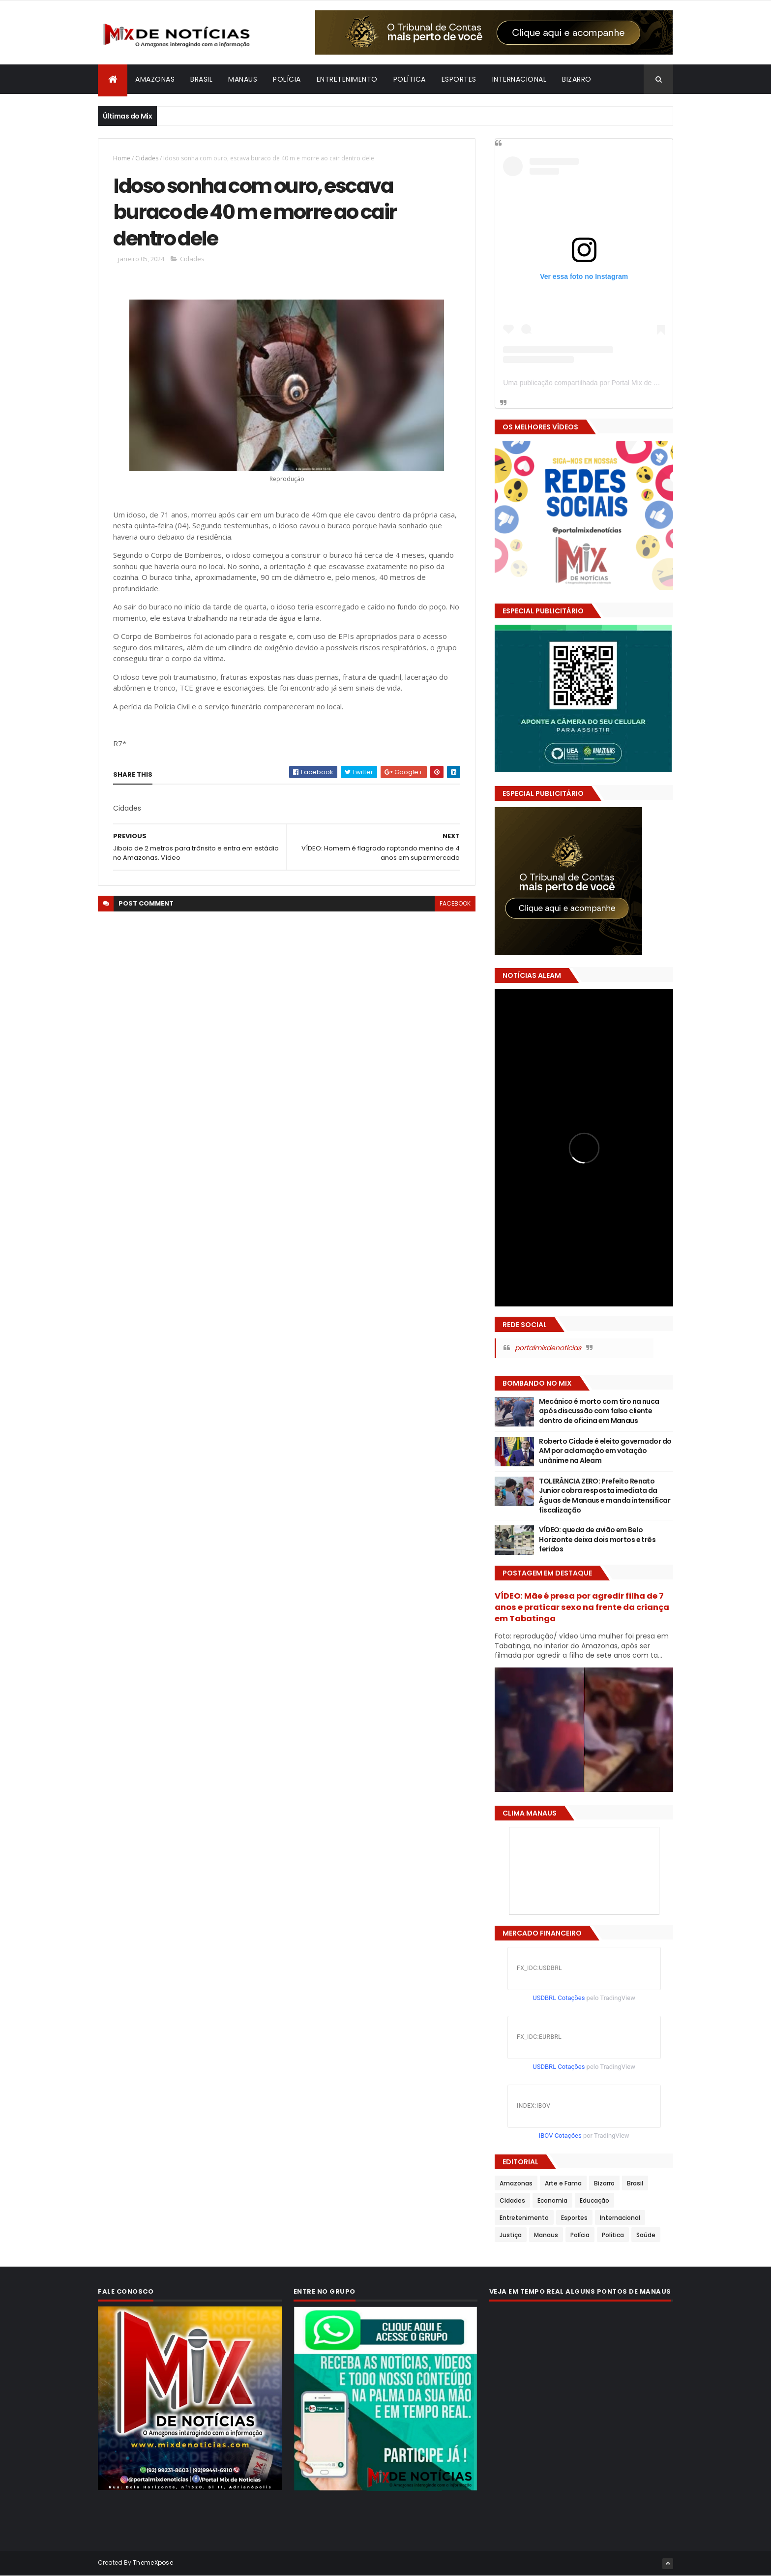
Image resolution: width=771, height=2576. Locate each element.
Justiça (511, 2235)
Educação (594, 2200)
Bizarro (577, 79)
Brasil (201, 79)
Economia (552, 2200)
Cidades (146, 158)
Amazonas (155, 79)
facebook (455, 903)
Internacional (519, 79)
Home (121, 158)
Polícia (287, 79)
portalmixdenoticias (548, 1348)
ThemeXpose (153, 2562)
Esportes (459, 79)
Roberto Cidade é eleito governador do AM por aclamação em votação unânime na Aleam (605, 1450)
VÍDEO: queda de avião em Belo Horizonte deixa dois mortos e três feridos (597, 1539)
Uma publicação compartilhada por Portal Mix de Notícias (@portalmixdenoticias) (627, 383)
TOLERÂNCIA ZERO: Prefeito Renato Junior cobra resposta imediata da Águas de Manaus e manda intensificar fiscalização (604, 1495)
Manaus (242, 79)
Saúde (645, 2235)
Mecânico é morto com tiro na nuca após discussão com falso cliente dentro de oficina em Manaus (599, 1410)
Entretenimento (347, 79)
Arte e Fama (563, 2183)
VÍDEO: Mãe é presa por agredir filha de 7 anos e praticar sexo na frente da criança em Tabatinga (582, 1607)
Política (409, 79)
